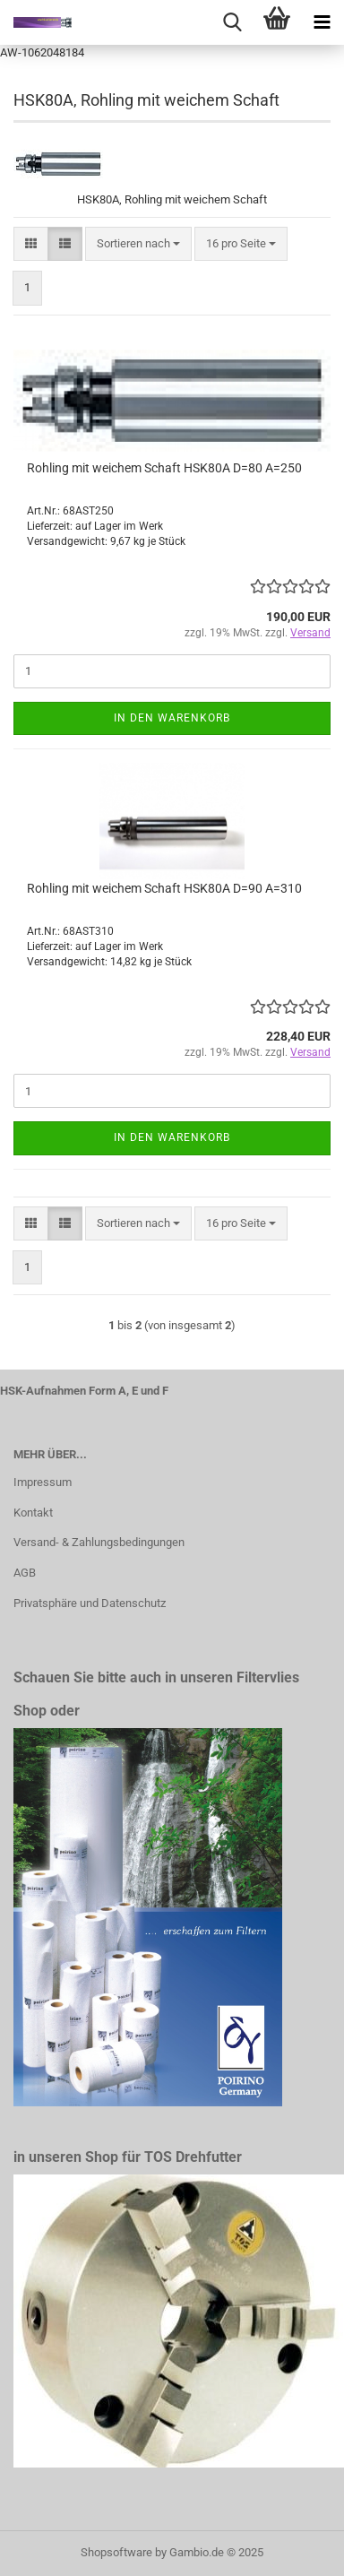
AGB (24, 1572)
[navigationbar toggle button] (321, 22)
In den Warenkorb (172, 718)
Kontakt (33, 1512)
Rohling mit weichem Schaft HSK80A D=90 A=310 (164, 888)
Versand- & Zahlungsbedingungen (99, 1542)
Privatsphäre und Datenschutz (89, 1603)
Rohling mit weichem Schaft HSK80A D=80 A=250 (164, 468)
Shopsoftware (116, 2552)
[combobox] (138, 244)
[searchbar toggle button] (232, 22)
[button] (30, 244)
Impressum (42, 1482)
